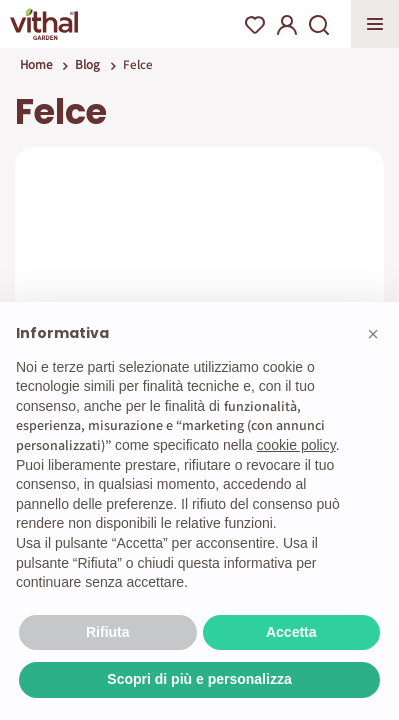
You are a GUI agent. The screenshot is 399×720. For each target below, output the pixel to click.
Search (319, 25)
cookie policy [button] (296, 445)
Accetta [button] (291, 632)
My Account (287, 25)
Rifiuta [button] (108, 632)
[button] (373, 334)
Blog (87, 64)
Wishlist (255, 25)
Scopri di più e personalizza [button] (199, 679)
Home (36, 64)
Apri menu (375, 24)
